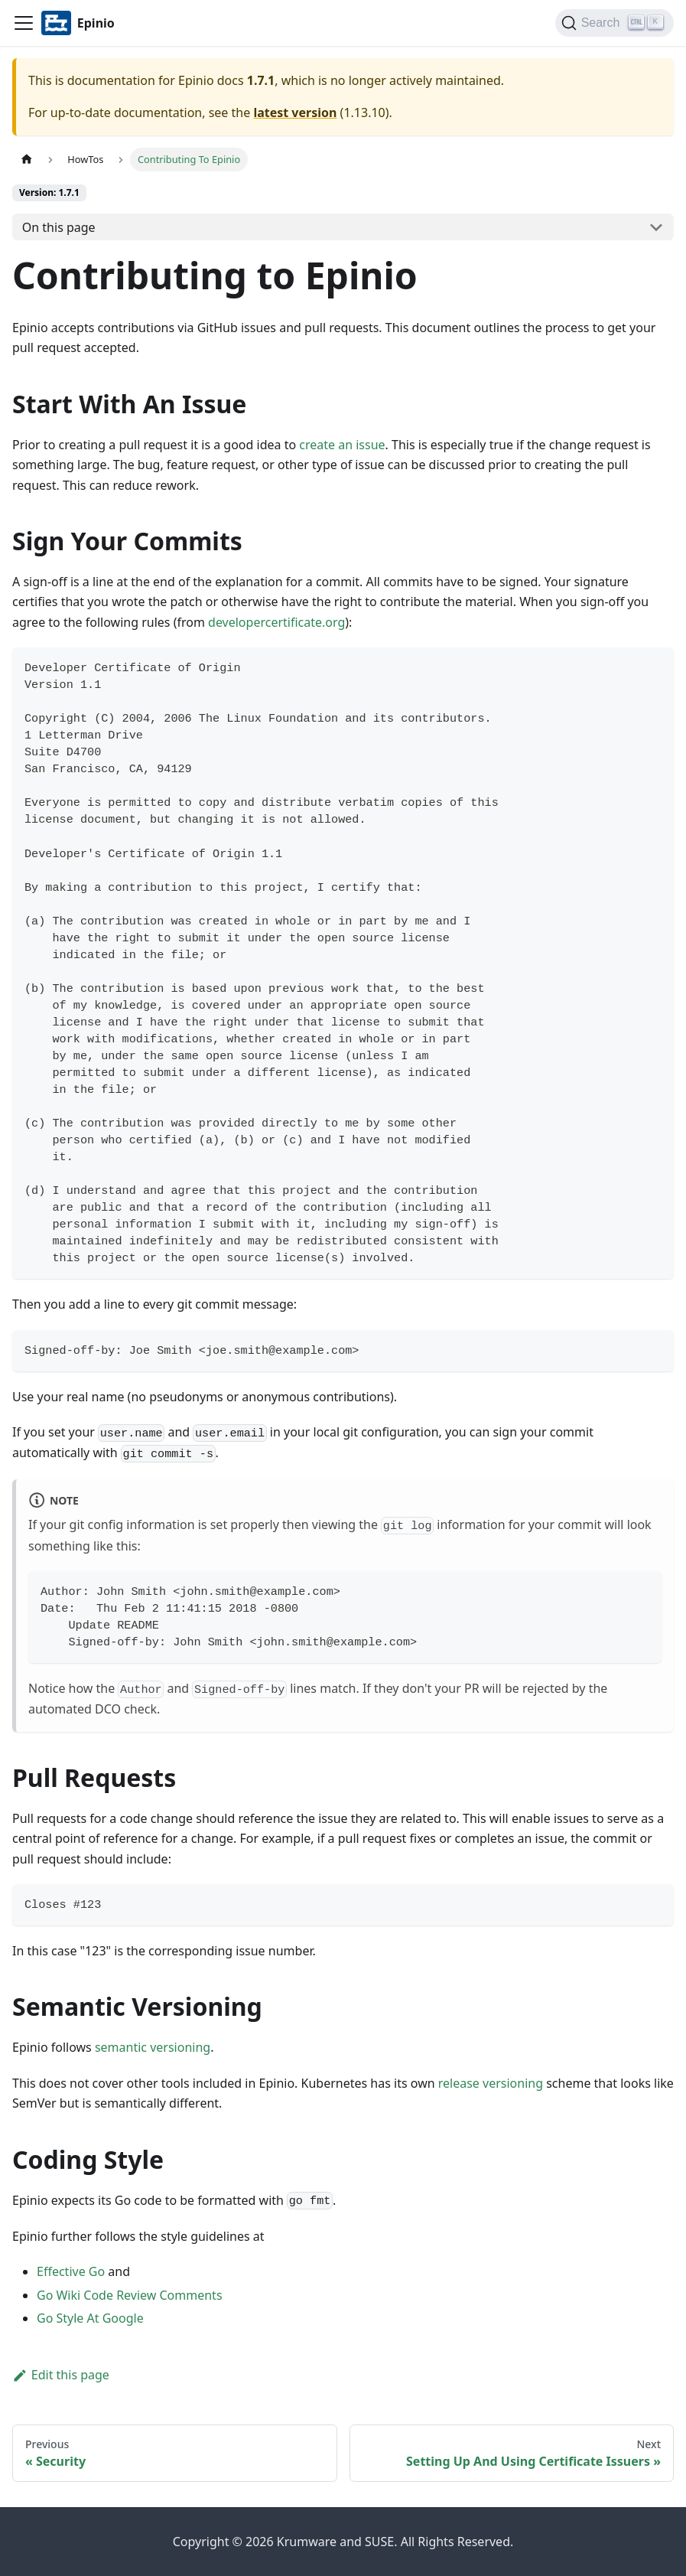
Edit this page (60, 2374)
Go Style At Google (90, 2318)
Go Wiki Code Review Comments (130, 2295)
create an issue (342, 444)
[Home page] (26, 159)
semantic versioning (152, 2047)
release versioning (490, 2083)
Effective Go (71, 2271)
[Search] (614, 23)
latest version (294, 112)
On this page (59, 227)
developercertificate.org (276, 622)
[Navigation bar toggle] (23, 22)
